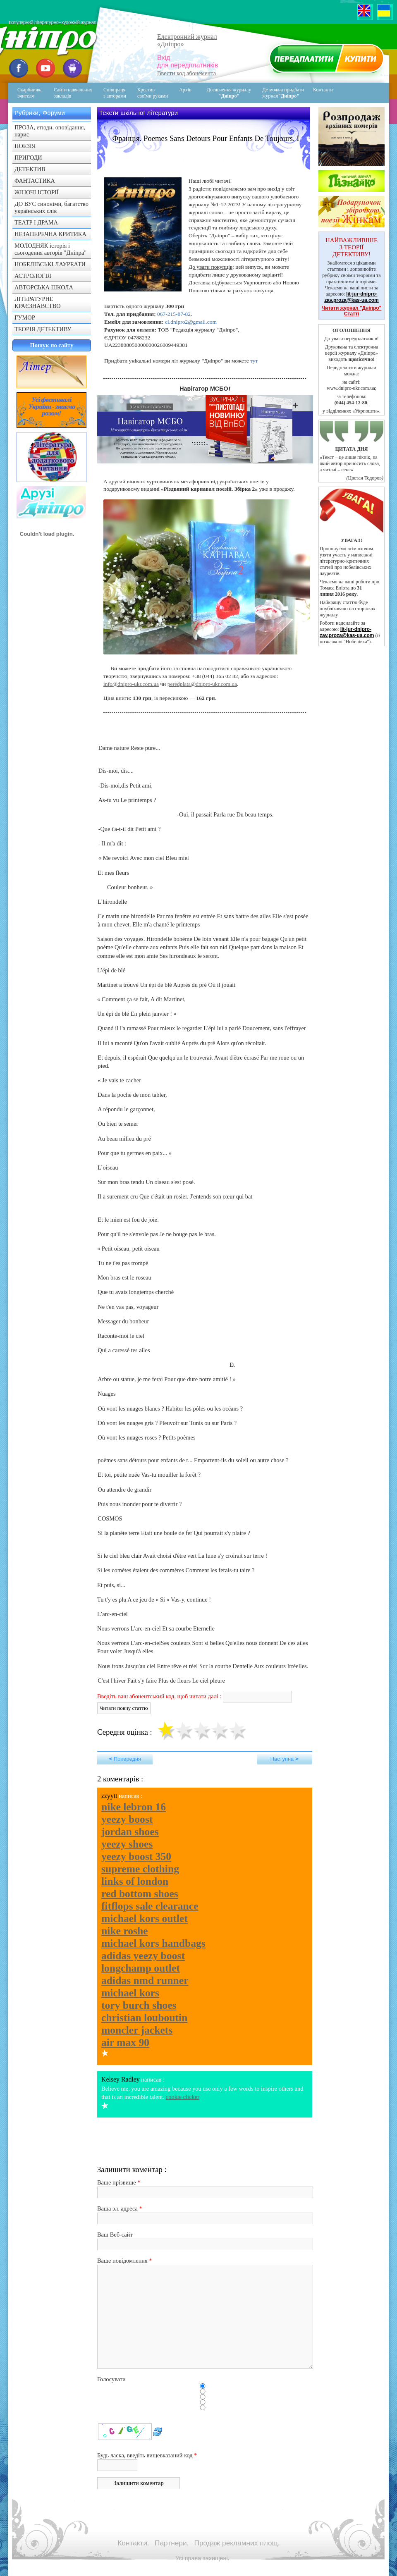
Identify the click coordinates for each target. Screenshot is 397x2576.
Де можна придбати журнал (283, 93)
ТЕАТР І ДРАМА (36, 222)
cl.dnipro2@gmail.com (191, 322)
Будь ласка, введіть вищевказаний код (145, 2455)
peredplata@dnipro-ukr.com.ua (202, 684)
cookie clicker (182, 2097)
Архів (185, 90)
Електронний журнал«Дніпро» (187, 40)
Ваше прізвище (116, 2182)
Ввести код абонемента (186, 73)
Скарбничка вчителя (30, 93)
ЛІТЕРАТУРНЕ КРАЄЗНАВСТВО (37, 302)
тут (254, 361)
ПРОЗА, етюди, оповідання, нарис (49, 131)
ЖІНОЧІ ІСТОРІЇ (36, 192)
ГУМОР (24, 317)
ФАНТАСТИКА (34, 180)
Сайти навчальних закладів (73, 93)
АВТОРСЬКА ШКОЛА (43, 287)
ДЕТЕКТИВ (29, 169)
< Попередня (125, 1759)
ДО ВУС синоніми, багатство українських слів (51, 207)
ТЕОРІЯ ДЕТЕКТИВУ (43, 329)
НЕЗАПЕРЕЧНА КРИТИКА (50, 234)
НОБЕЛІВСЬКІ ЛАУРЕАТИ (50, 264)
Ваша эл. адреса (117, 2208)
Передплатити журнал (325, 60)
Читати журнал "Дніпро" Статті (352, 311)
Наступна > (284, 1759)
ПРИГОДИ (28, 157)
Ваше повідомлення (122, 2260)
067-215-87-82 (174, 314)
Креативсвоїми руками (152, 93)
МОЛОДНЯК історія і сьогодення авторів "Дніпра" (50, 249)
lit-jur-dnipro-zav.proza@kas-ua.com (351, 297)
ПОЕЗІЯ (25, 146)
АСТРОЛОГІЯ (32, 275)
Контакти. (133, 2543)
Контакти (317, 93)
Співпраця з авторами (114, 93)
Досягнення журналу (229, 93)
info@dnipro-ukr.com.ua (131, 684)
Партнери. (172, 2543)
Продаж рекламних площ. (237, 2543)
